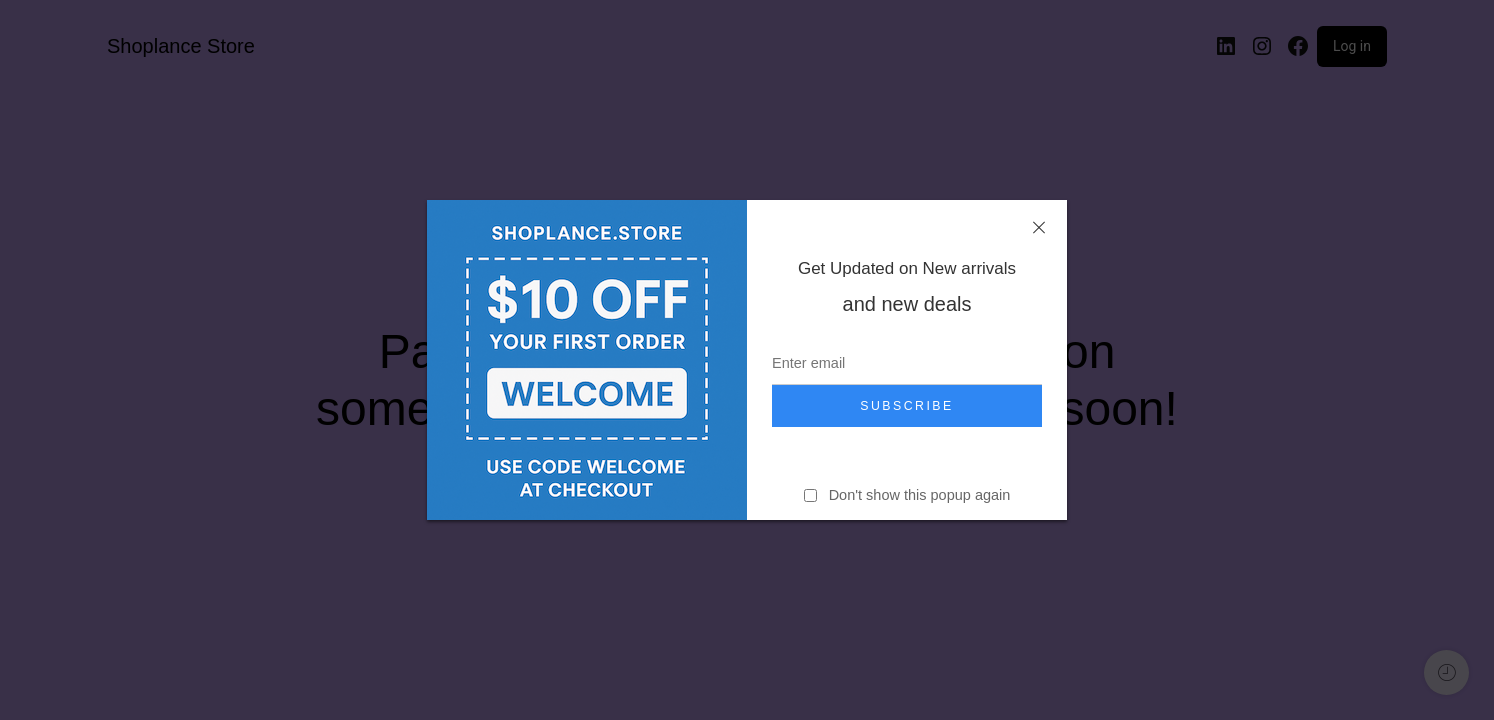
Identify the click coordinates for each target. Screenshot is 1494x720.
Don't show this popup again (920, 495)
